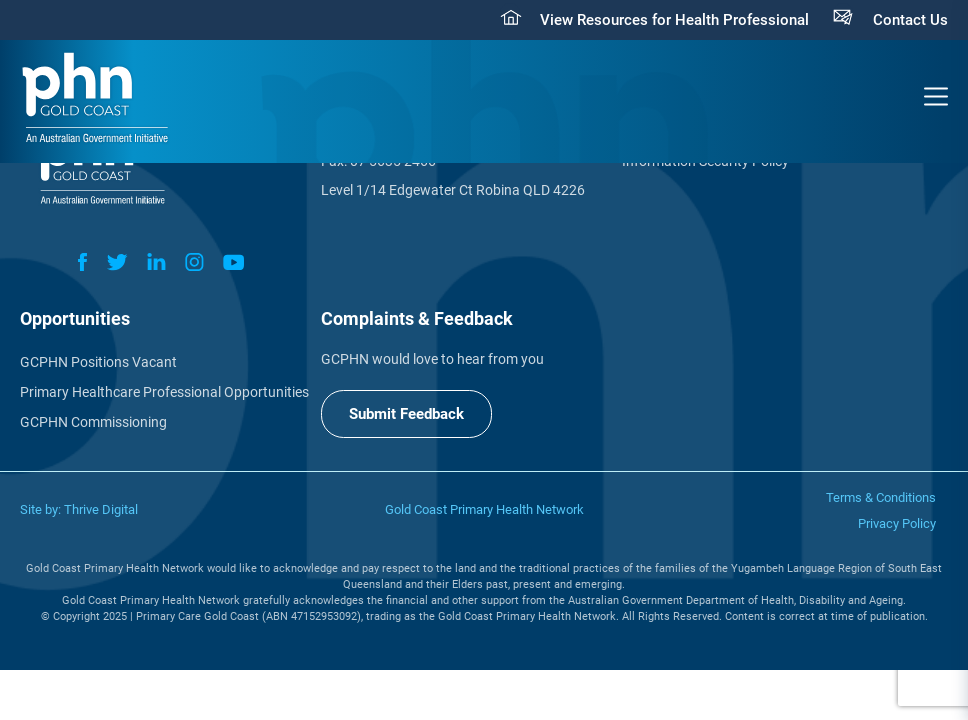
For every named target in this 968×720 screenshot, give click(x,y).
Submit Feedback (406, 414)
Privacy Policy (897, 523)
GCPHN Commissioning (93, 422)
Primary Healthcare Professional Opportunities (164, 392)
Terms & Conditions (881, 497)
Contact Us (910, 20)
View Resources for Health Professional (674, 20)
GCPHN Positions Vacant (98, 362)
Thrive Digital (101, 509)
